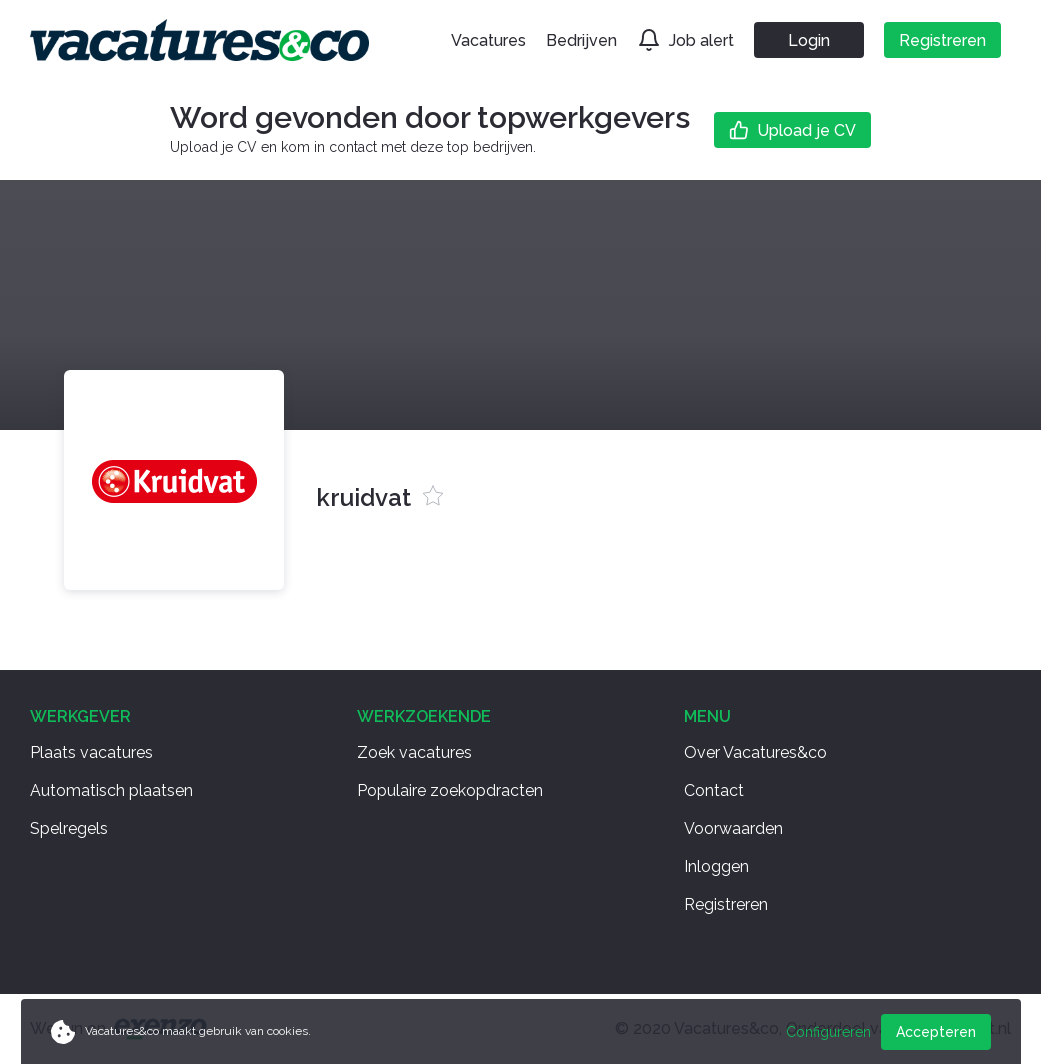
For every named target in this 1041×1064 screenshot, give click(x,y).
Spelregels (69, 828)
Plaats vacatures (91, 752)
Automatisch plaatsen (111, 790)
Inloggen (716, 866)
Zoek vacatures (414, 752)
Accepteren (936, 1032)
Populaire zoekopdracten (450, 790)
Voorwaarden (733, 828)
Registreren (726, 904)
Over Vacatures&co (755, 752)
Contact (714, 790)
